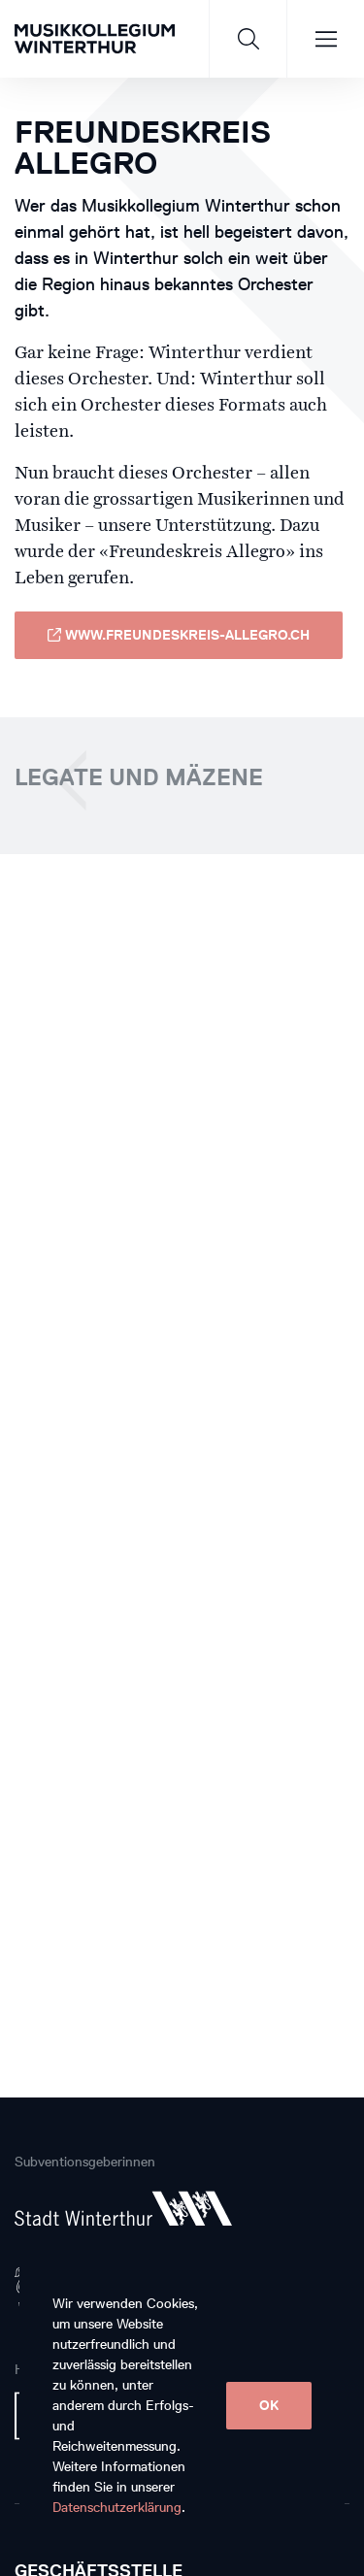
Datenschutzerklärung (117, 2507)
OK (269, 2405)
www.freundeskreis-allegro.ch (179, 635)
